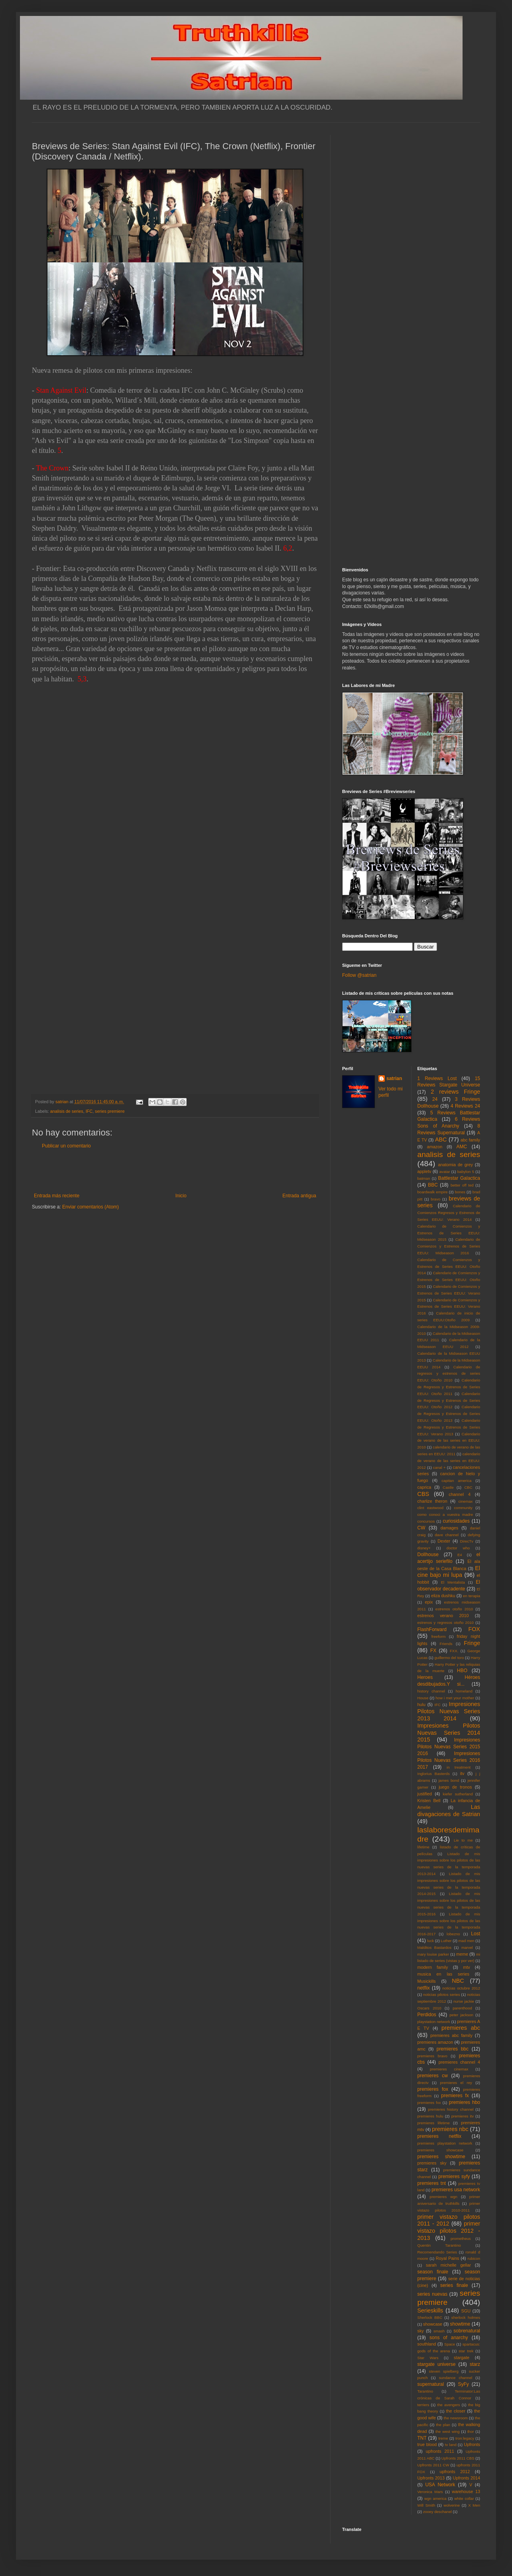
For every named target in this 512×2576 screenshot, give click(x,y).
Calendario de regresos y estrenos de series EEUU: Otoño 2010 (448, 1374)
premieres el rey (456, 2082)
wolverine (451, 2505)
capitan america (456, 1480)
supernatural (430, 2384)
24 (434, 1099)
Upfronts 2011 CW (433, 2465)
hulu (421, 1704)
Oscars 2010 (429, 2008)
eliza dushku (443, 1595)
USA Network (440, 2484)
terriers (423, 2405)
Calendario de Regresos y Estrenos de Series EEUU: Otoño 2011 (448, 1387)
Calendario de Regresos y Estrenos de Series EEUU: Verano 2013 (448, 1427)
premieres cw (432, 2075)
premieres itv (462, 2116)
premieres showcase (440, 2150)
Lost (475, 1933)
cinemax (466, 1501)
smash (439, 2331)
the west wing (447, 2431)
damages (449, 1527)
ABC (441, 1139)
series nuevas (432, 2294)
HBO (462, 1670)
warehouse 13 (466, 2491)
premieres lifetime (433, 2123)
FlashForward (432, 1629)
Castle (448, 1487)
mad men (467, 1940)
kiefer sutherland (458, 1794)
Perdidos (426, 2014)
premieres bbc (453, 2049)
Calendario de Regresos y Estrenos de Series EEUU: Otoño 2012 (448, 1400)
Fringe (472, 1643)
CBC (468, 1487)
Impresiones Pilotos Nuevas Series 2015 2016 (448, 1746)
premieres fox (432, 2089)
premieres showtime (441, 2156)
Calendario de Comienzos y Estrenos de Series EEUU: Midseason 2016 (448, 1246)
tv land (451, 2444)
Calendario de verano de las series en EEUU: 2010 (448, 1441)
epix (429, 1602)
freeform (438, 1636)
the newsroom (456, 2418)
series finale (454, 2285)
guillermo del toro (449, 1657)
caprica (424, 1487)
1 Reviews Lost (437, 1078)
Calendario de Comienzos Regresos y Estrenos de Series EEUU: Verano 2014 (448, 1213)
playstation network (433, 2021)
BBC (433, 1185)
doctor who (458, 1548)
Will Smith (426, 2505)
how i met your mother (454, 1698)
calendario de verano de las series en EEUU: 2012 (448, 1461)
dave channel (447, 1535)
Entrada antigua (299, 1195)
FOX (474, 1629)
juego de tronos (455, 1787)
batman (423, 1178)
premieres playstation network (445, 2143)
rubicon (474, 2258)
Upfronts (472, 2444)
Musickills (426, 1981)
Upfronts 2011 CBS (458, 2458)
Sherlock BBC (430, 2317)
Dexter (443, 1541)
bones (460, 1192)
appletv (424, 1171)
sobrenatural (466, 2331)
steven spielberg (444, 2371)
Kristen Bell (429, 1800)
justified (424, 1793)
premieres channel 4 (459, 2062)
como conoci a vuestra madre (445, 1514)
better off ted (462, 1185)
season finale (432, 2272)
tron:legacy (464, 2438)
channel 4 (460, 1494)
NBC (458, 1981)
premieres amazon (435, 2042)
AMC (462, 1146)
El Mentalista (453, 1582)
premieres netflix (439, 2136)
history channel (431, 1691)
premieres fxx (429, 2102)
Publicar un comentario (66, 1146)
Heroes (425, 1677)
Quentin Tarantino (439, 2245)
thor (470, 2431)
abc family (470, 1139)
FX (433, 1650)
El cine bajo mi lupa (448, 1571)
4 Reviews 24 (465, 1106)
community (463, 1507)
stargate (461, 2357)
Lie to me (463, 1840)
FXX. (454, 1651)
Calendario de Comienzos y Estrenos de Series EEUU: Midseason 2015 (448, 1233)
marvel (467, 1947)
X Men (474, 2505)
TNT (422, 2438)
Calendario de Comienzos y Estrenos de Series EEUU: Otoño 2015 (448, 1280)
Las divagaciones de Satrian (448, 1810)
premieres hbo (464, 2102)
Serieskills (430, 2310)
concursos (426, 1521)
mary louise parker (433, 1954)
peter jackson (461, 2015)
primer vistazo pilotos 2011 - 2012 (448, 2220)
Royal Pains (447, 2258)
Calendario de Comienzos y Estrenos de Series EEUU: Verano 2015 (448, 1293)
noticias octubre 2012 (461, 1988)
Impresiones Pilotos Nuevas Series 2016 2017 (448, 1760)
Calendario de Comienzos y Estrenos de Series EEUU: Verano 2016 (448, 1307)
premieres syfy (454, 2176)
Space (449, 2344)
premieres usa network (455, 2189)
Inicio (181, 1195)
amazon (434, 1146)
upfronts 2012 (455, 2471)
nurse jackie (463, 2001)
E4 (459, 1555)
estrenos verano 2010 (443, 1615)
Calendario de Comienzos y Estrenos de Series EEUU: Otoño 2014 (448, 1266)
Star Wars (428, 2358)
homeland (464, 1691)
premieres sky (432, 2163)
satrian (394, 1078)
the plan (443, 2425)
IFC (89, 1111)
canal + (439, 1467)
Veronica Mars (430, 2491)
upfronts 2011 (440, 2451)
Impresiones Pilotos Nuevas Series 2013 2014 (448, 1711)
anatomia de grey (455, 1164)
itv (462, 1773)
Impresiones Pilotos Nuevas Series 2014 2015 (448, 1732)
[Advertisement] (175, 1171)
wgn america (435, 2498)
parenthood (462, 2008)
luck (430, 1940)
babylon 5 (465, 1171)
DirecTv (466, 1541)
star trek (466, 2351)
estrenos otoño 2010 (454, 1609)
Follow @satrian (359, 975)
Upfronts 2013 (431, 2478)
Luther (446, 1940)
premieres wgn (443, 2196)
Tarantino (425, 2391)
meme (462, 1954)
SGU (466, 2310)
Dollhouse (428, 1554)
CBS (423, 1494)
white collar (464, 2498)
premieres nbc (450, 2129)
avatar (444, 1171)
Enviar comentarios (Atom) (90, 1207)
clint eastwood (430, 1507)
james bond (449, 1780)
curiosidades (456, 1521)
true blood (427, 2444)
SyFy (463, 2384)
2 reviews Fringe (455, 1091)
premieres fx (455, 2095)
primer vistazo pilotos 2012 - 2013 (448, 2230)
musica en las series (443, 1974)
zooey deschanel (437, 2511)
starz (475, 2364)
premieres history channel (450, 2109)
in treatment (459, 1767)
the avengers (448, 2405)
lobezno (453, 1934)
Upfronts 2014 (466, 2478)
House (423, 1698)
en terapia (471, 1596)
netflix (423, 1988)
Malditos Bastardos (434, 1947)
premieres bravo (432, 2056)
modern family (432, 1967)
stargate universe (436, 2364)
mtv (466, 1967)
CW (421, 1528)
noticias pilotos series (441, 1994)
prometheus (461, 2238)
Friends (446, 1643)
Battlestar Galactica (459, 1178)
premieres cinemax (449, 2069)
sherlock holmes (465, 2317)
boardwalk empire (432, 1192)
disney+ (424, 1548)
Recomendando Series (437, 2252)
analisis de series (66, 1111)
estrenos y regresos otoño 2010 (445, 1622)
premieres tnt (431, 2183)
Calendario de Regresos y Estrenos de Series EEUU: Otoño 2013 (448, 1414)
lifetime (423, 1847)
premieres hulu (430, 2116)
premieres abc (460, 2028)
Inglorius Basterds (433, 1773)
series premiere (109, 1111)
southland (426, 2344)
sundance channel (455, 2377)
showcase (432, 2324)
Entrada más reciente (56, 1195)
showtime (460, 2324)
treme (443, 2438)
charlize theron (432, 1501)
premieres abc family (451, 2035)
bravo (435, 1199)
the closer (455, 2411)
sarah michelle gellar (448, 2265)
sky (420, 2330)
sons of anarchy (448, 2337)
